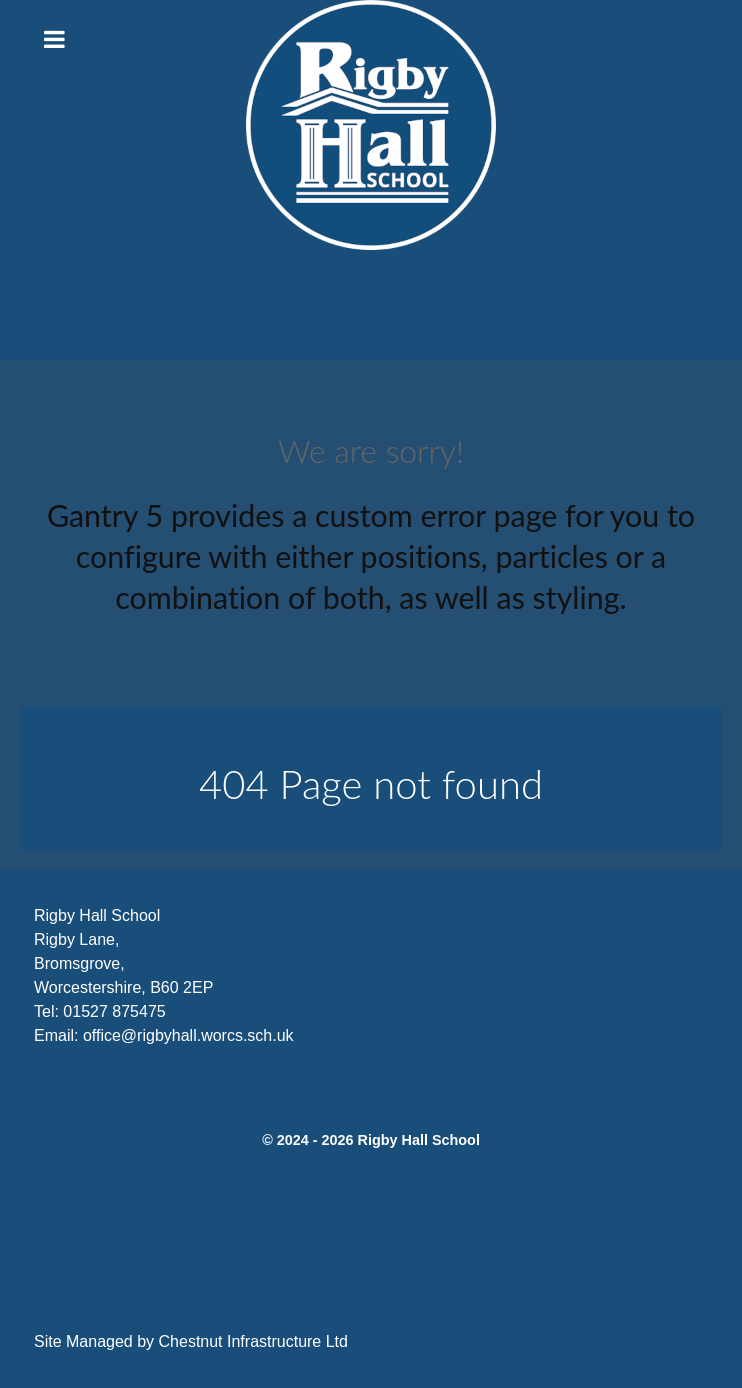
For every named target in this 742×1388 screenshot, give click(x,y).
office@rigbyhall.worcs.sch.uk (188, 1035)
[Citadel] (371, 125)
